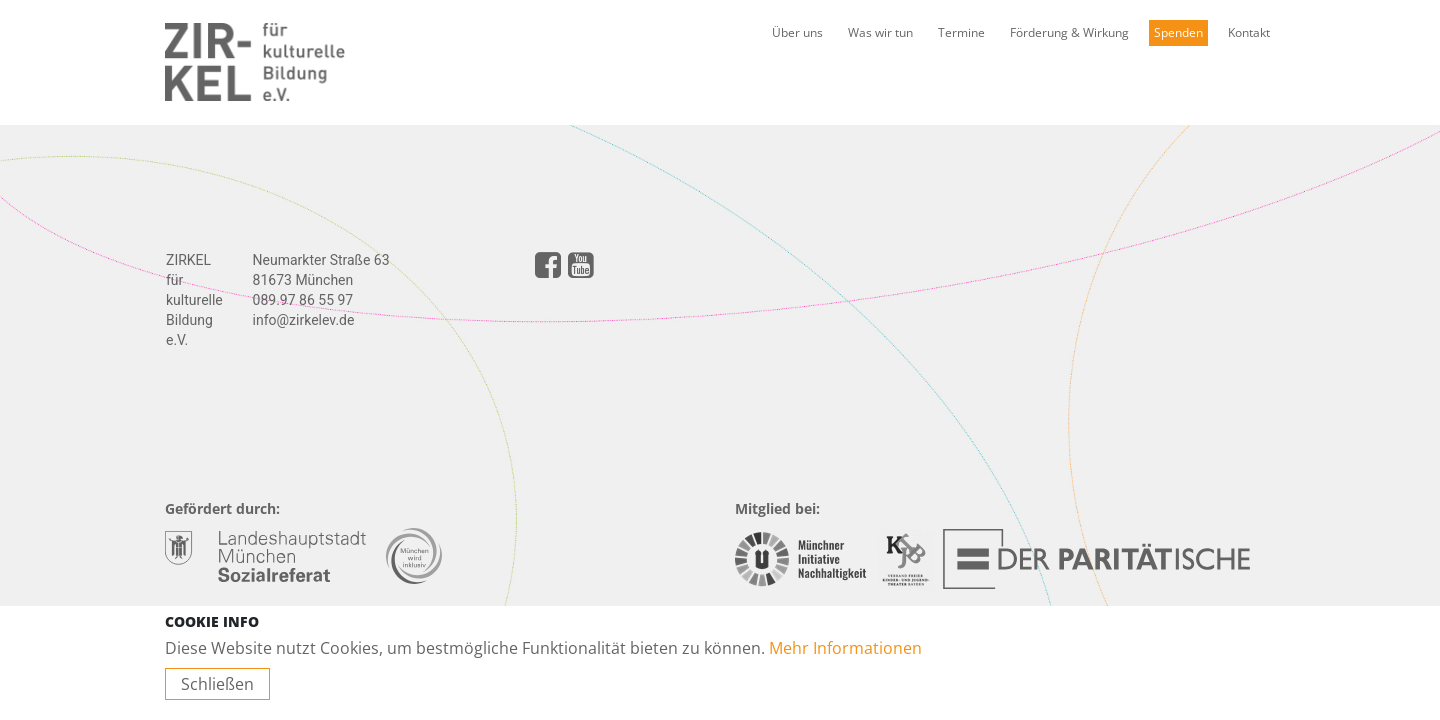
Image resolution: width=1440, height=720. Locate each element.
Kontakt (1249, 32)
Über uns (797, 32)
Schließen (217, 684)
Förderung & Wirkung (1069, 32)
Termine (961, 32)
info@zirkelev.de (304, 320)
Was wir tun (880, 32)
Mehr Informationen (845, 648)
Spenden (1178, 32)
